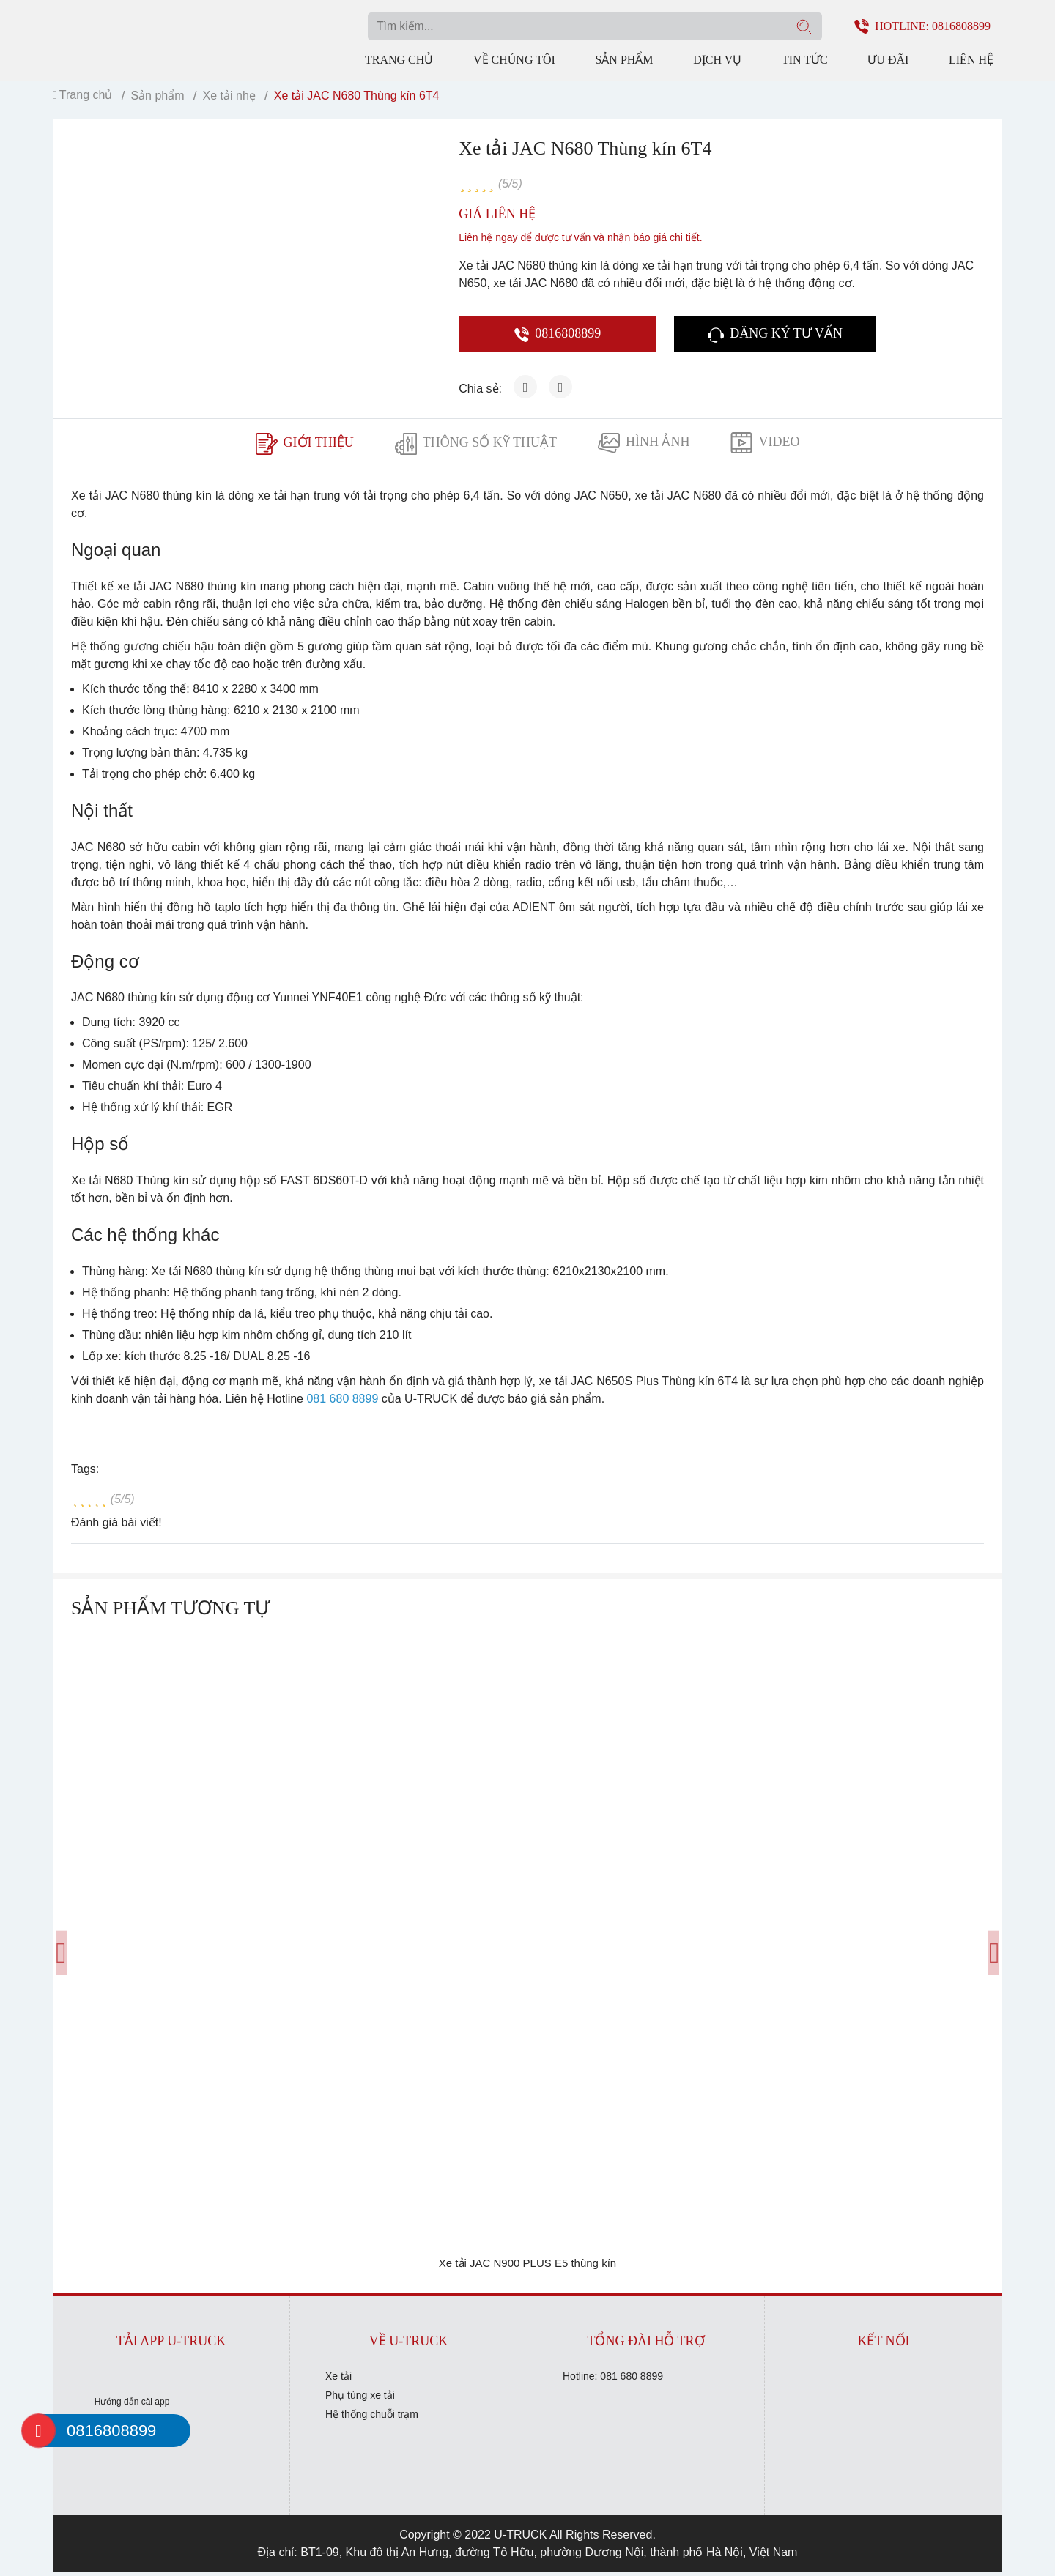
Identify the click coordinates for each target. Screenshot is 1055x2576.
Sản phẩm (624, 58)
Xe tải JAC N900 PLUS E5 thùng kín (528, 2266)
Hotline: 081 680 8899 (613, 2380)
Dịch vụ (717, 58)
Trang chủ (399, 58)
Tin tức (805, 58)
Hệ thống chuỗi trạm (371, 2418)
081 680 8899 (342, 1402)
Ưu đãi (887, 58)
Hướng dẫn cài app (132, 2405)
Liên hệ (971, 58)
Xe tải (338, 2380)
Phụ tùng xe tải (360, 2399)
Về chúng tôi (514, 58)
